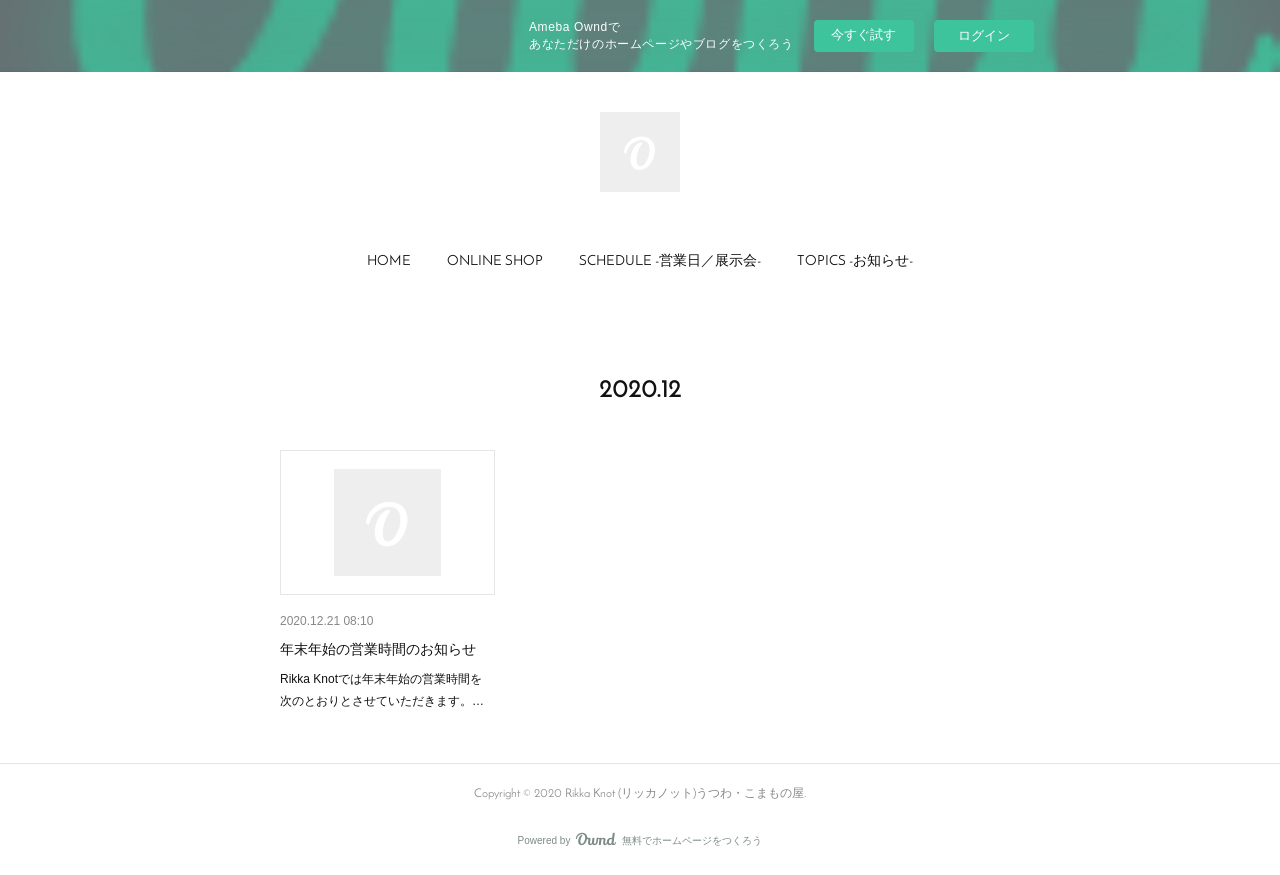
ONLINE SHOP (495, 261)
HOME (389, 261)
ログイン (984, 35)
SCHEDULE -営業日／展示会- (670, 261)
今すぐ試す (863, 34)
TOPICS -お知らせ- (855, 261)
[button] (389, 262)
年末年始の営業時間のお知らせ (378, 649)
